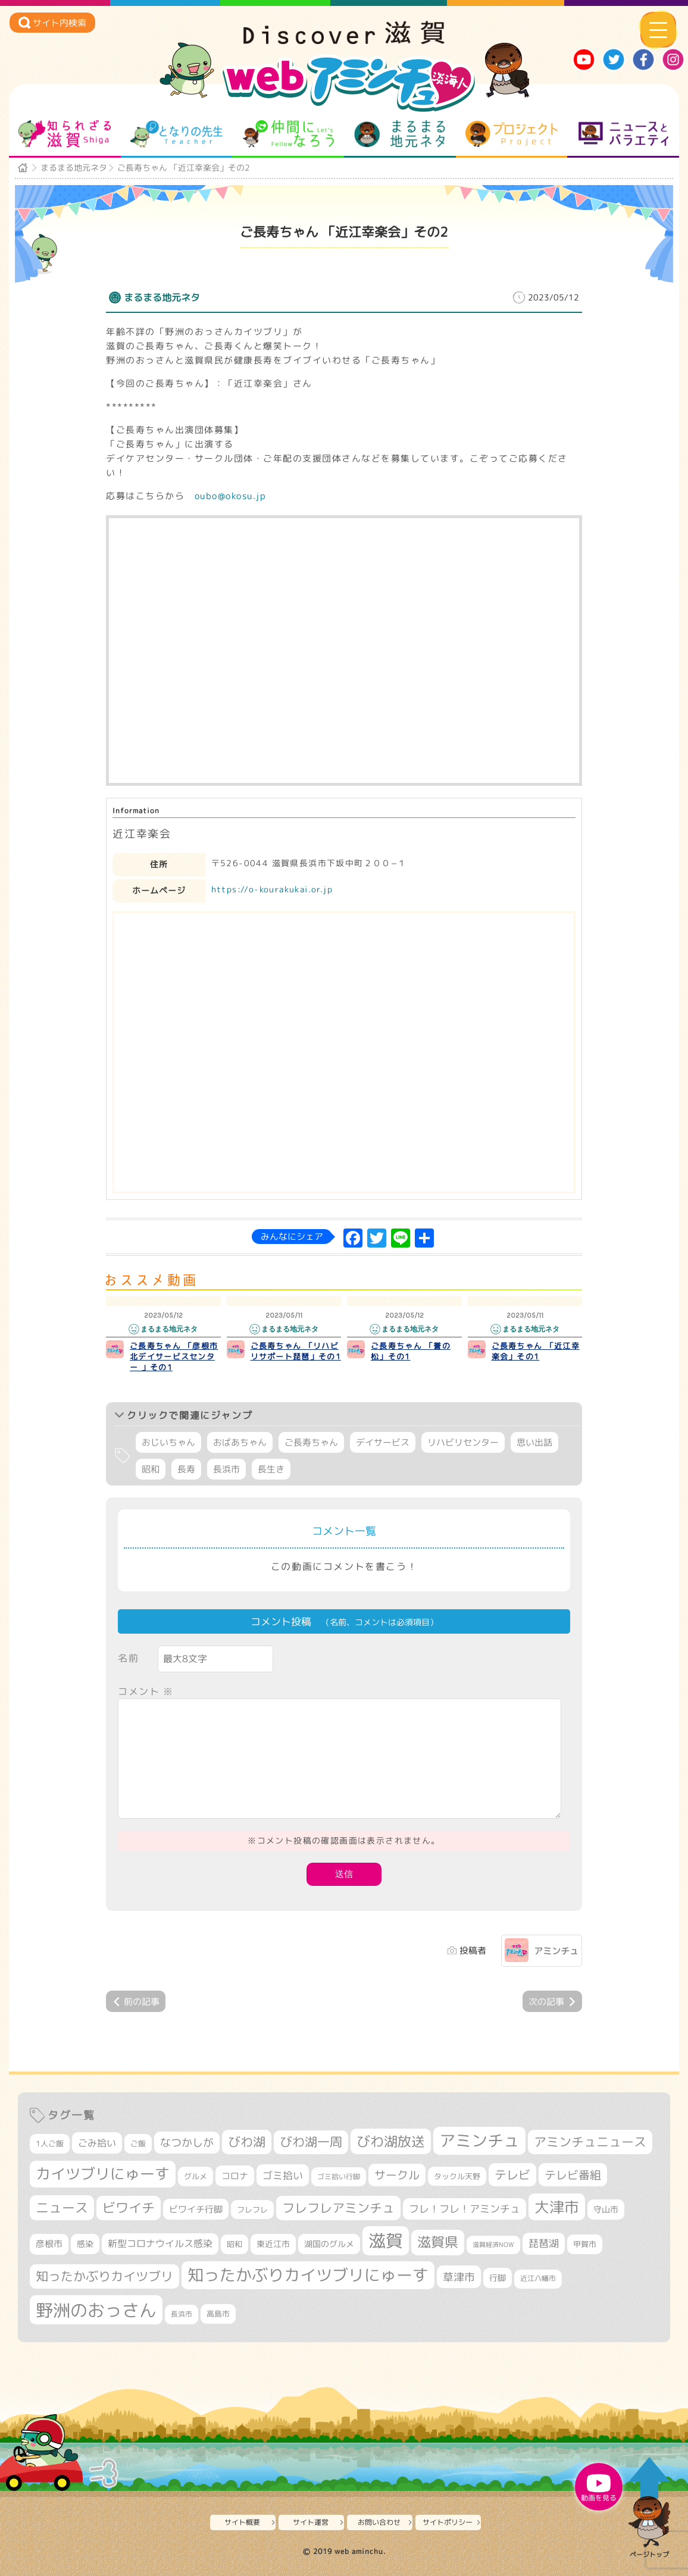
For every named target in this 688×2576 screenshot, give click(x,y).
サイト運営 (311, 2522)
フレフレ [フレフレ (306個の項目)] (252, 2209)
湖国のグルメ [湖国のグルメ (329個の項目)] (329, 2243)
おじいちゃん (168, 1442)
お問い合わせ (379, 2522)
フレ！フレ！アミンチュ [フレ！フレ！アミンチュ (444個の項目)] (464, 2208)
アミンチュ (556, 1951)
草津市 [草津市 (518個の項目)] (459, 2276)
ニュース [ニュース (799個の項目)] (62, 2207)
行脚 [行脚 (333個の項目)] (497, 2277)
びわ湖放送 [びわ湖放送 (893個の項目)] (390, 2141)
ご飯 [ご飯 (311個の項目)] (138, 2143)
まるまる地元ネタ (400, 134)
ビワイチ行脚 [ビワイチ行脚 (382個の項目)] (196, 2209)
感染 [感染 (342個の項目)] (85, 2244)
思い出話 (534, 1442)
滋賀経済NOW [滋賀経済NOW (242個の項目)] (493, 2244)
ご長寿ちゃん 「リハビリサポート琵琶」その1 (296, 1351)
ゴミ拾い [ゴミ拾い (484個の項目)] (282, 2175)
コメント (146, 1691)
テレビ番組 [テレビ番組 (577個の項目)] (573, 2175)
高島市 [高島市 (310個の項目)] (218, 2313)
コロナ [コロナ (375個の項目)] (234, 2176)
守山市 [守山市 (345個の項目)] (605, 2209)
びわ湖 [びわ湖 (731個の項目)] (246, 2142)
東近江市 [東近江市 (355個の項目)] (273, 2244)
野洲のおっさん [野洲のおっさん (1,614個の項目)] (96, 2310)
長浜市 (226, 1469)
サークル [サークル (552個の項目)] (397, 2175)
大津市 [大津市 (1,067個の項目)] (556, 2206)
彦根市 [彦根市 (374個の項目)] (49, 2243)
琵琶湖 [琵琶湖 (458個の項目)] (543, 2243)
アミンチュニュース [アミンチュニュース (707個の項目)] (590, 2142)
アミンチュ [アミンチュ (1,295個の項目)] (479, 2140)
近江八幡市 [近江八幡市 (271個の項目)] (538, 2278)
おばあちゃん (240, 1442)
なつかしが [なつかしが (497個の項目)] (187, 2142)
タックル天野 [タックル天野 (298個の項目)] (457, 2176)
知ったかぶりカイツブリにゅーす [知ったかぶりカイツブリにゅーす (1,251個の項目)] (308, 2275)
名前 (128, 1658)
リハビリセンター (463, 1442)
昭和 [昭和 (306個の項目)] (234, 2244)
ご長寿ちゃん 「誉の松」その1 (411, 1351)
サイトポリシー (448, 2522)
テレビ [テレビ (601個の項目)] (512, 2175)
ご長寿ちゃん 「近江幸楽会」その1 (536, 1351)
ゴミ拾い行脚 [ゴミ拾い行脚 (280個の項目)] (338, 2176)
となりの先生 (176, 134)
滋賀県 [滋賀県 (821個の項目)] (437, 2242)
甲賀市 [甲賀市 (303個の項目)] (584, 2244)
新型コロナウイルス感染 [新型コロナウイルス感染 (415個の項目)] (160, 2243)
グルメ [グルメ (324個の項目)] (195, 2176)
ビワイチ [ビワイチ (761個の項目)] (128, 2208)
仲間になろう (288, 134)
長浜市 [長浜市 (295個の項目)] (181, 2314)
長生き (271, 1469)
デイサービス (382, 1442)
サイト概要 (242, 2522)
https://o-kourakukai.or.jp (272, 889)
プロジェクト (511, 134)
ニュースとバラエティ (623, 134)
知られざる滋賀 (64, 134)
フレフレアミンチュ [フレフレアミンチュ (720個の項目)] (338, 2208)
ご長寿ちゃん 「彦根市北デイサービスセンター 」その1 (174, 1356)
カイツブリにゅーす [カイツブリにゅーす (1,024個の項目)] (103, 2173)
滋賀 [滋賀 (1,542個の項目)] (385, 2240)
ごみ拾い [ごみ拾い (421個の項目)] (97, 2142)
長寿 (186, 1469)
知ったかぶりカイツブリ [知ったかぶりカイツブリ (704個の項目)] (104, 2276)
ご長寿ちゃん (311, 1442)
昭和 (151, 1469)
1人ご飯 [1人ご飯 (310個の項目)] (50, 2143)
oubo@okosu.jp (231, 496)
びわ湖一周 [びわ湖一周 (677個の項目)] (311, 2142)
